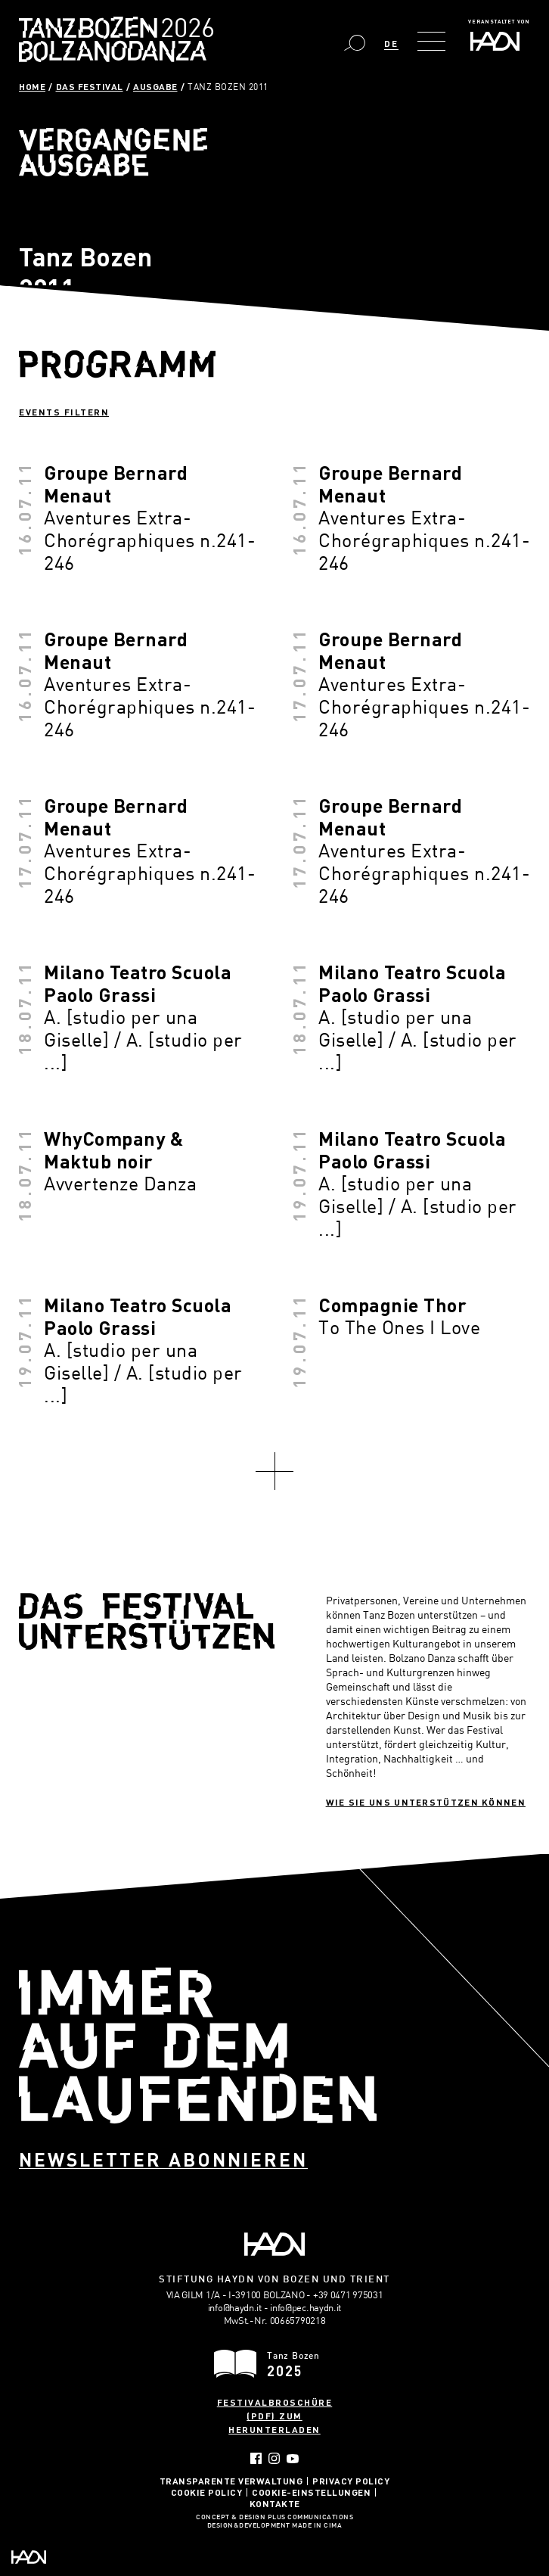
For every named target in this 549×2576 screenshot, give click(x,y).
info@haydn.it (235, 2307)
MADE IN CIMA (317, 2526)
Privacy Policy (350, 2480)
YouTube (293, 2458)
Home (32, 86)
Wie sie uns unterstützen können (426, 1802)
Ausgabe (155, 86)
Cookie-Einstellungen (311, 2492)
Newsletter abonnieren (163, 2159)
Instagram (274, 2458)
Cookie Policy (207, 2492)
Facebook (256, 2458)
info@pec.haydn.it (305, 2307)
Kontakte (275, 2503)
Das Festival (89, 86)
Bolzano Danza (183, 30)
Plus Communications (311, 2518)
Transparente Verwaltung (231, 2480)
